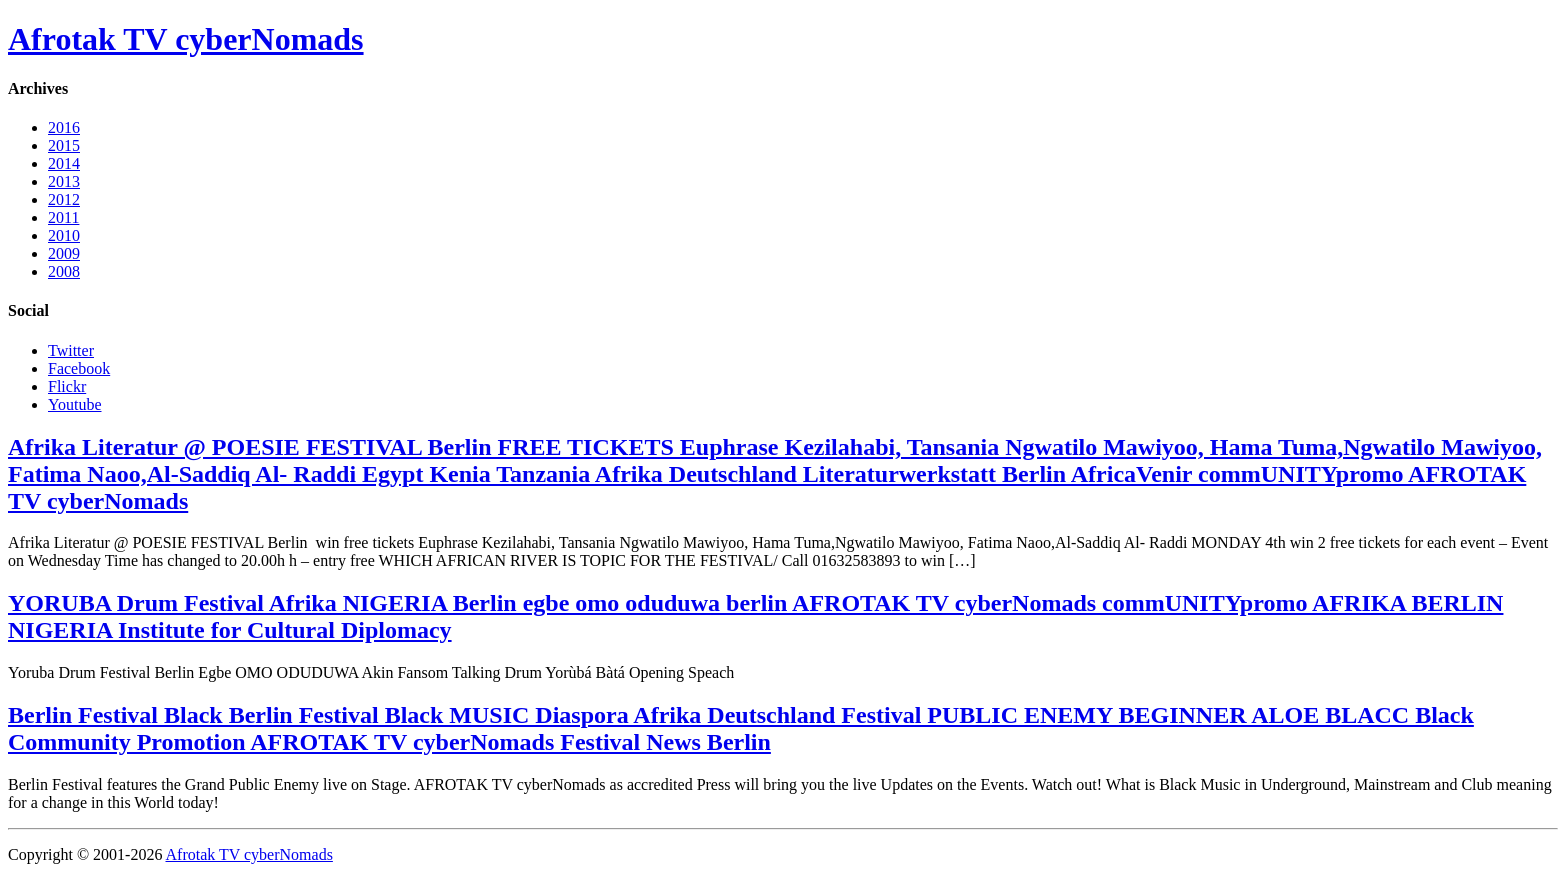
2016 (64, 127)
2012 (64, 199)
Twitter (71, 350)
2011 (63, 217)
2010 (64, 235)
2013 (64, 181)
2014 (64, 163)
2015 (64, 145)
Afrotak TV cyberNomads (186, 39)
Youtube (75, 404)
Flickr (67, 386)
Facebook (79, 368)
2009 (64, 253)
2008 (64, 271)
